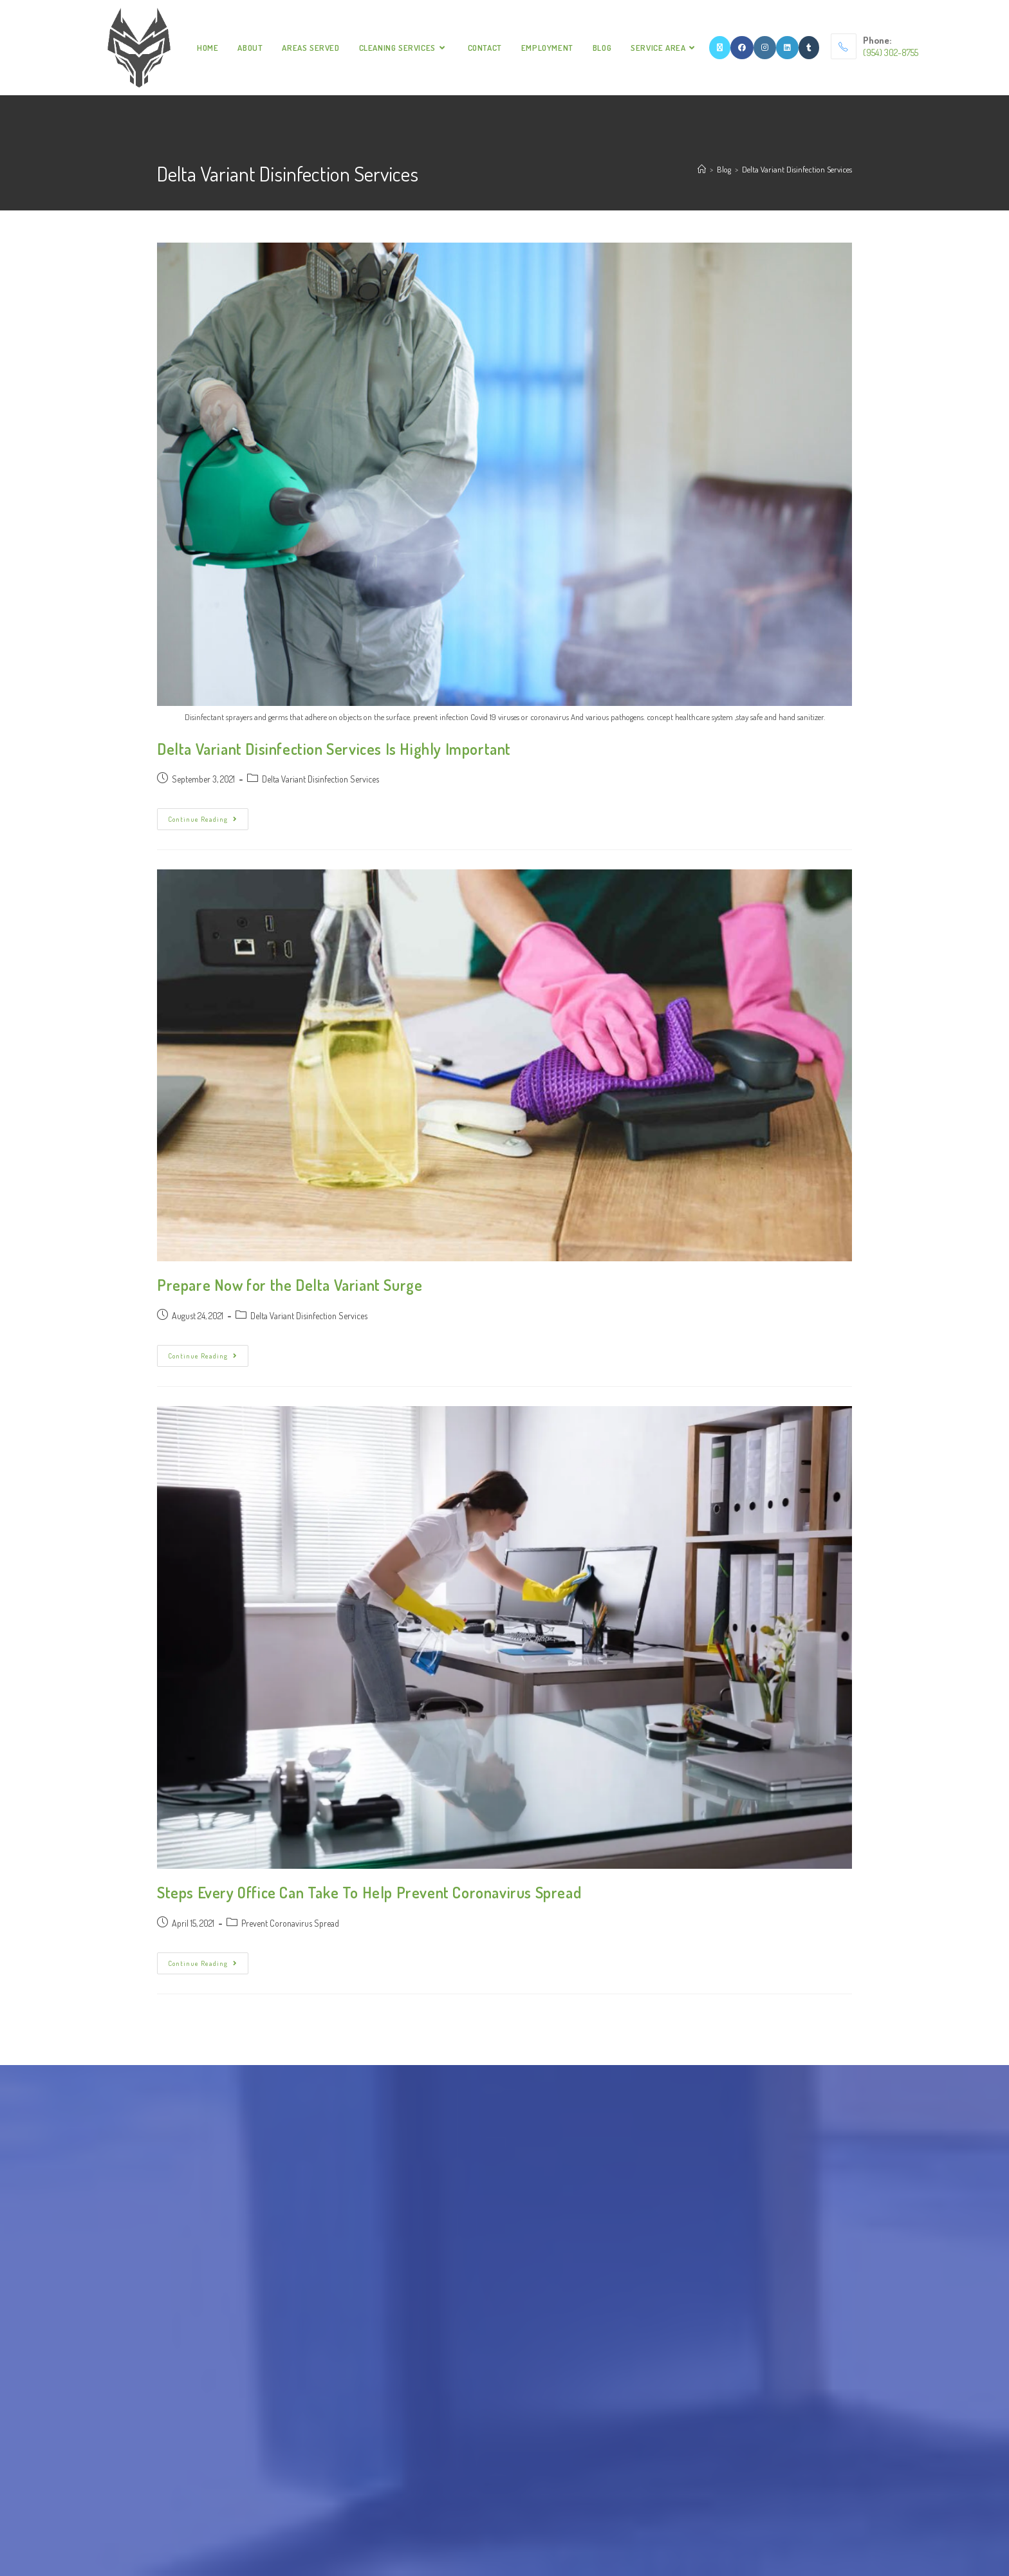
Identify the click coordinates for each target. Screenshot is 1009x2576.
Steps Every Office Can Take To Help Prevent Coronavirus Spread (369, 1892)
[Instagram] (765, 47)
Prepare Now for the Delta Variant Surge (289, 1285)
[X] (719, 47)
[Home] (702, 169)
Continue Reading (208, 816)
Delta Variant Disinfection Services (797, 169)
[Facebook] (742, 47)
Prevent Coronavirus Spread (290, 1923)
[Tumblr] (809, 47)
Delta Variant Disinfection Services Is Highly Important (334, 749)
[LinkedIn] (787, 47)
